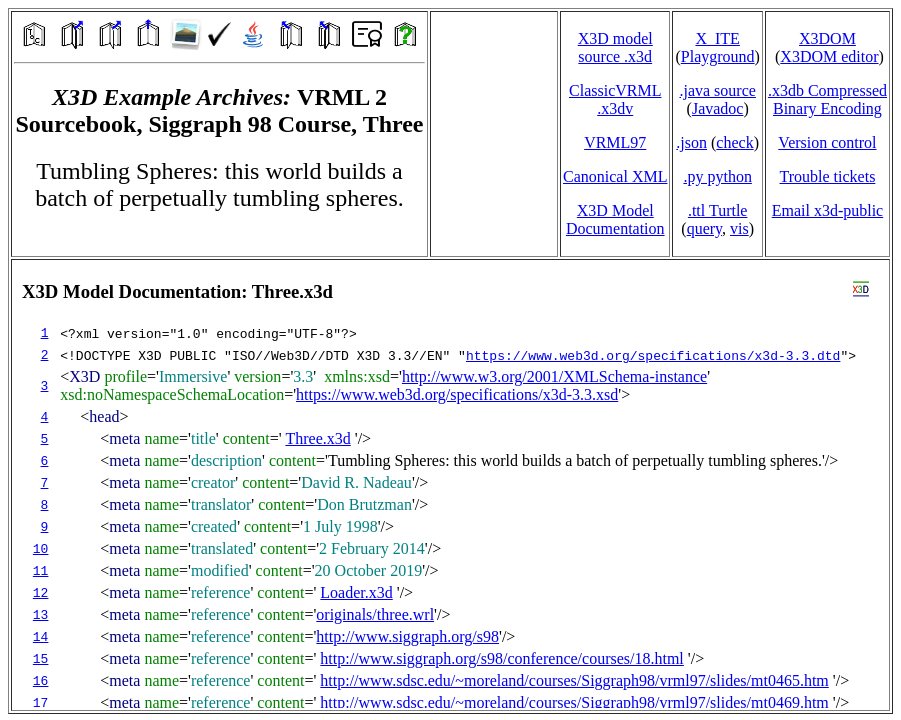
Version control (827, 142)
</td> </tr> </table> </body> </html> (450, 485)
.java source (717, 90)
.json (691, 142)
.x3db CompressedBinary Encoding (827, 99)
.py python (717, 176)
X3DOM (827, 38)
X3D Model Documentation (615, 219)
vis (739, 228)
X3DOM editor (829, 56)
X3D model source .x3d (615, 47)
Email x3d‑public (828, 210)
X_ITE (717, 38)
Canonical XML (615, 176)
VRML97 (615, 142)
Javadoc (718, 108)
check (734, 142)
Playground (718, 56)
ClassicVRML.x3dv (615, 99)
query (704, 228)
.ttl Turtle (718, 210)
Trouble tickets (828, 176)
